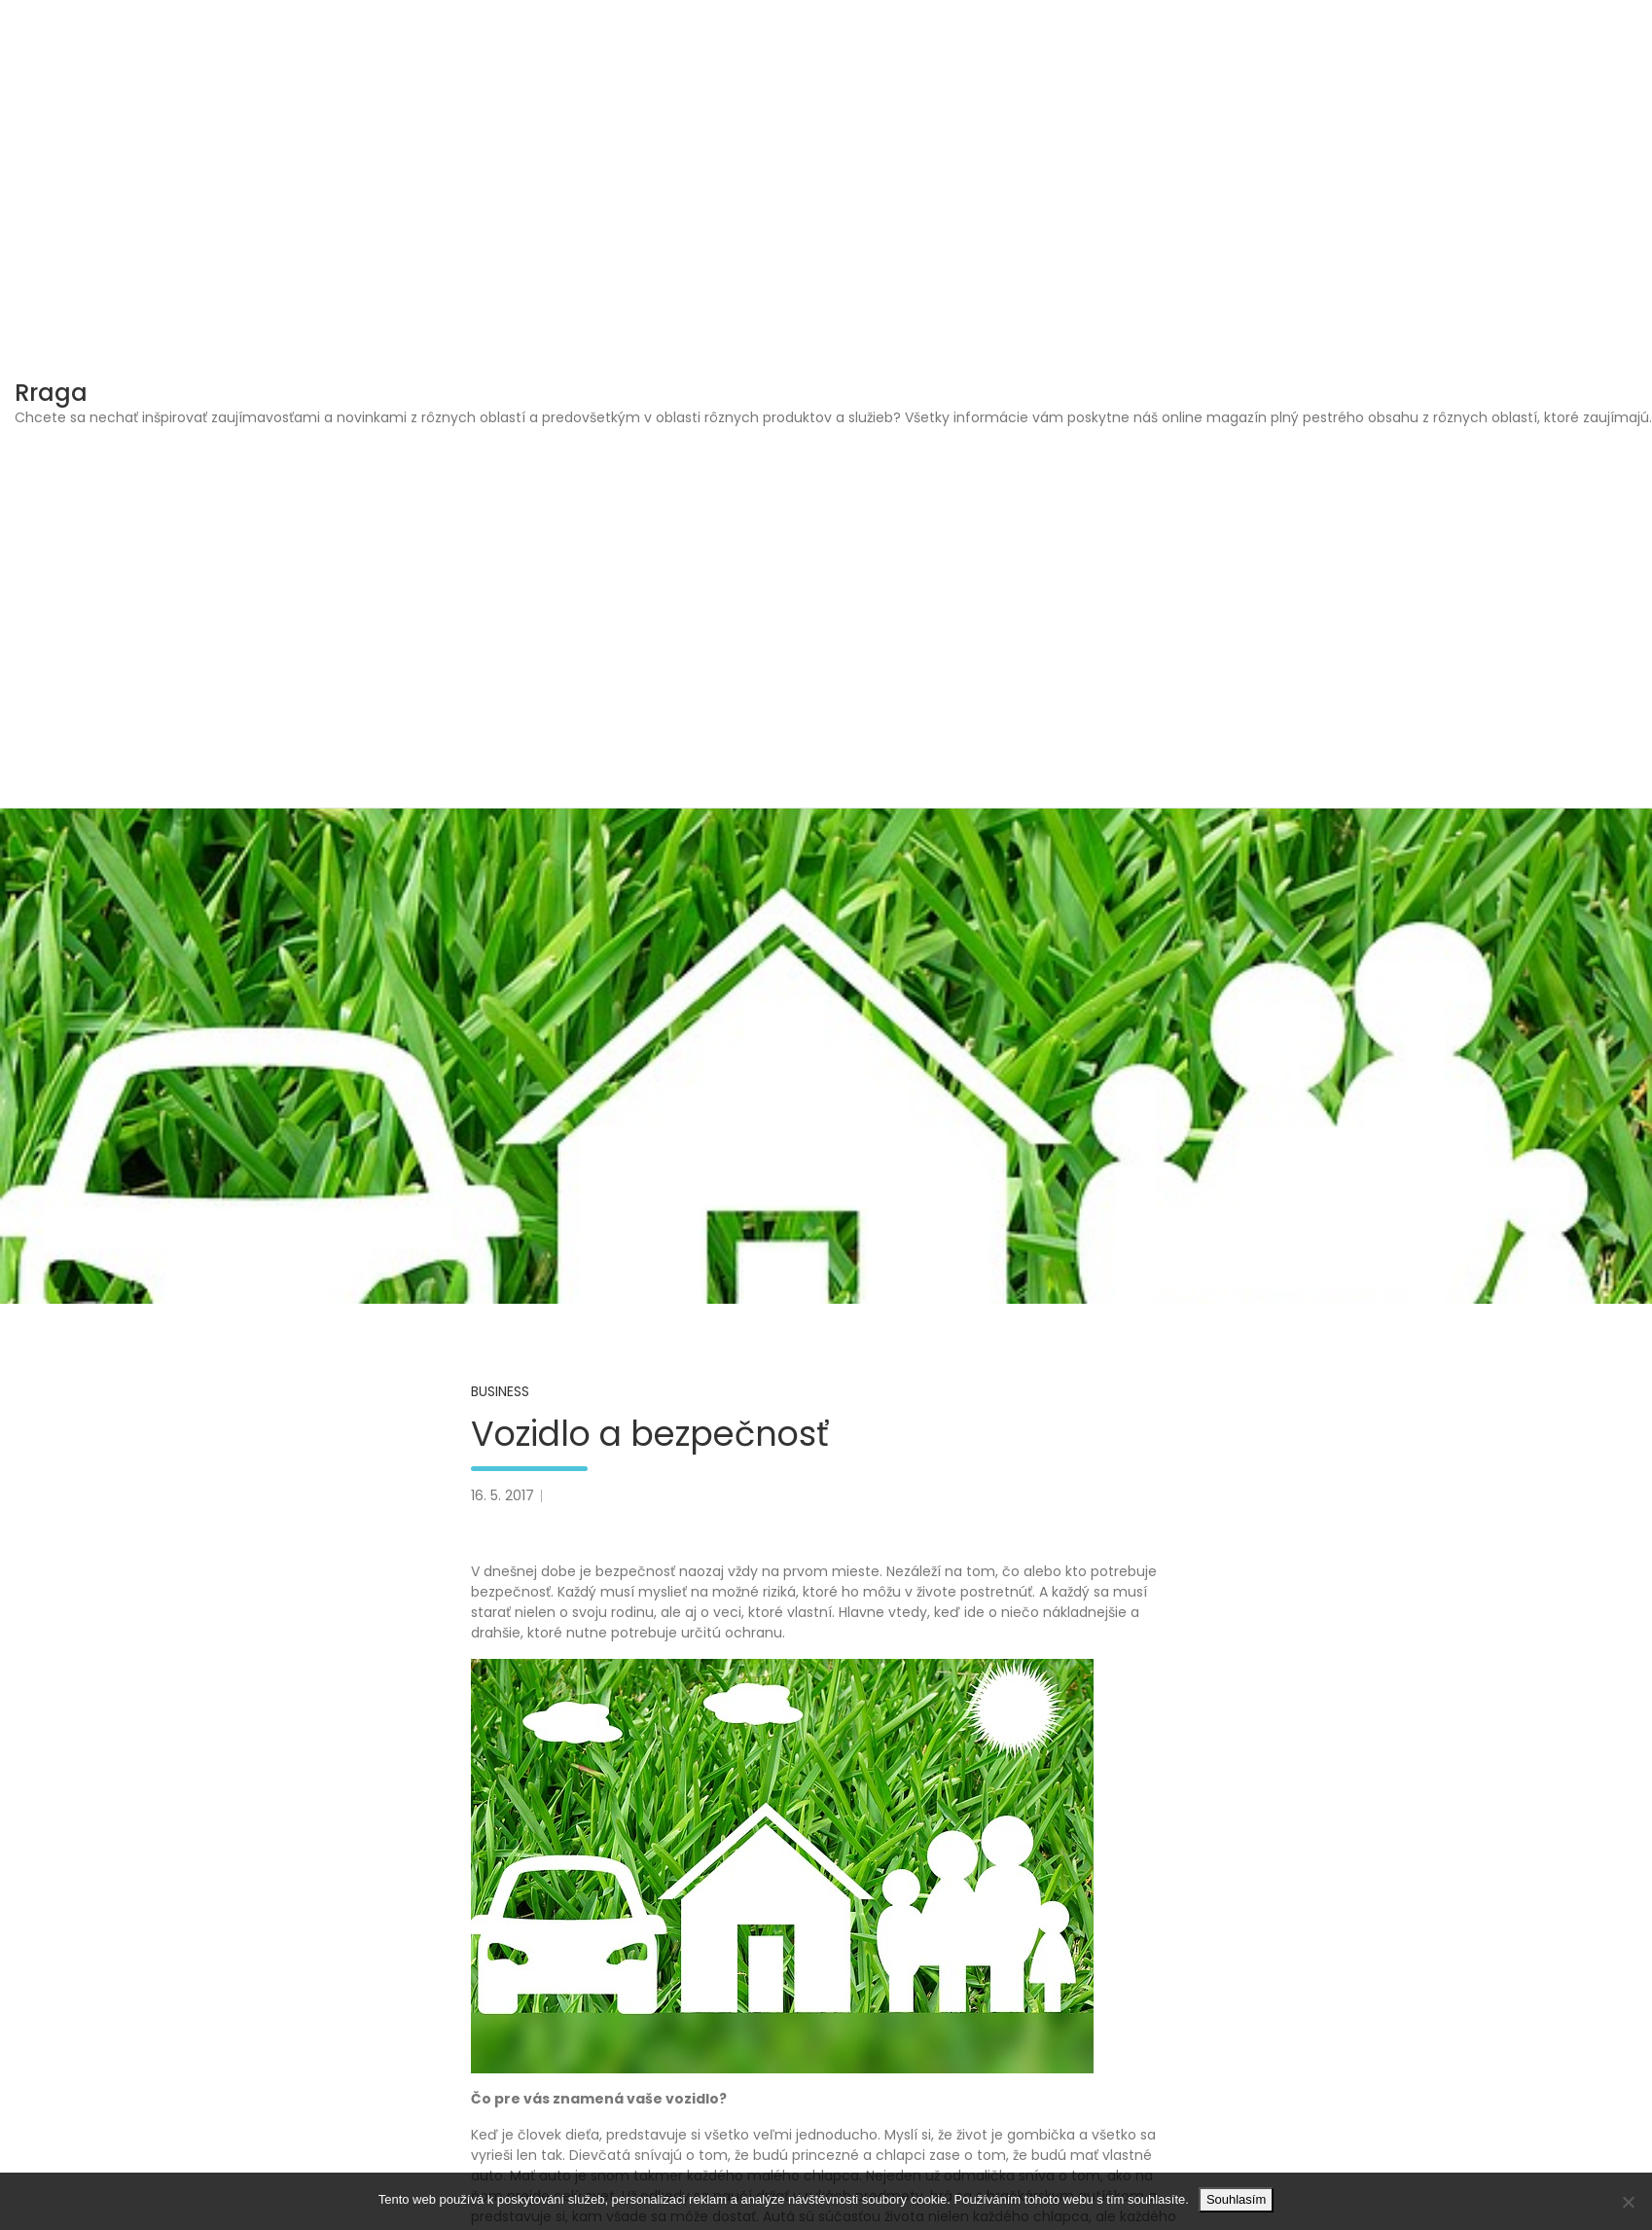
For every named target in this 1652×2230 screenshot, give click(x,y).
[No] (1627, 2202)
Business (500, 1391)
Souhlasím (1236, 2199)
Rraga (51, 393)
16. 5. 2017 (502, 1495)
